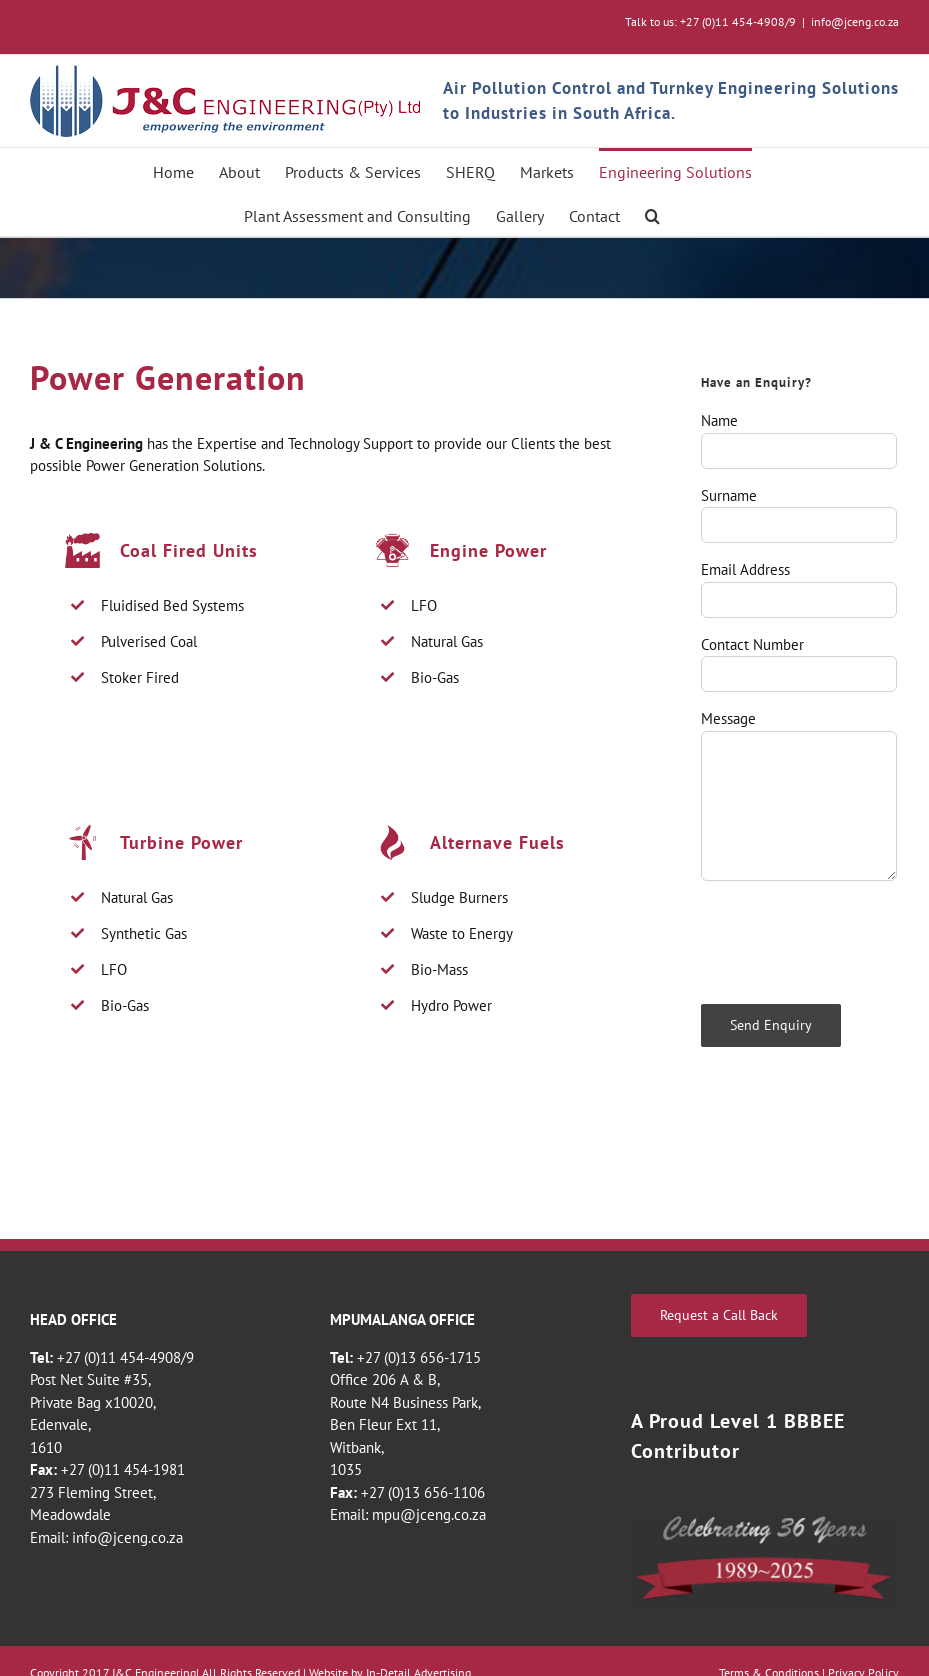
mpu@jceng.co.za (429, 1514)
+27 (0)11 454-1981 (123, 1469)
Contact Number (752, 644)
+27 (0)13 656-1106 (423, 1492)
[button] (652, 214)
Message (728, 718)
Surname (729, 495)
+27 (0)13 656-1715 (419, 1357)
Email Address (745, 569)
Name (719, 420)
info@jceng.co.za (855, 21)
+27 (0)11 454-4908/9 (125, 1357)
